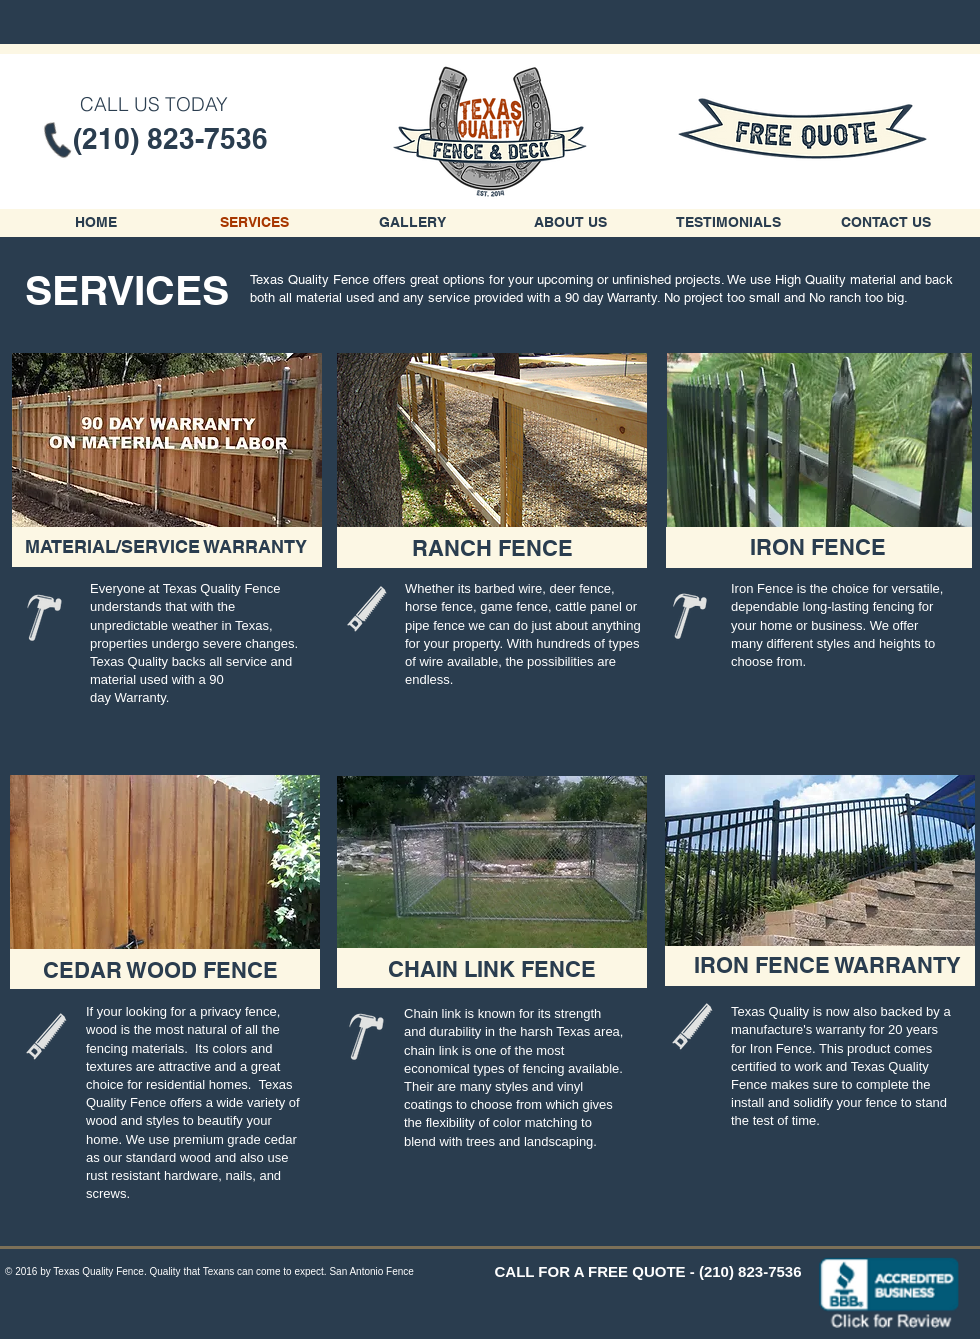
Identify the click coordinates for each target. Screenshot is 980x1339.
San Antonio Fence (371, 1271)
